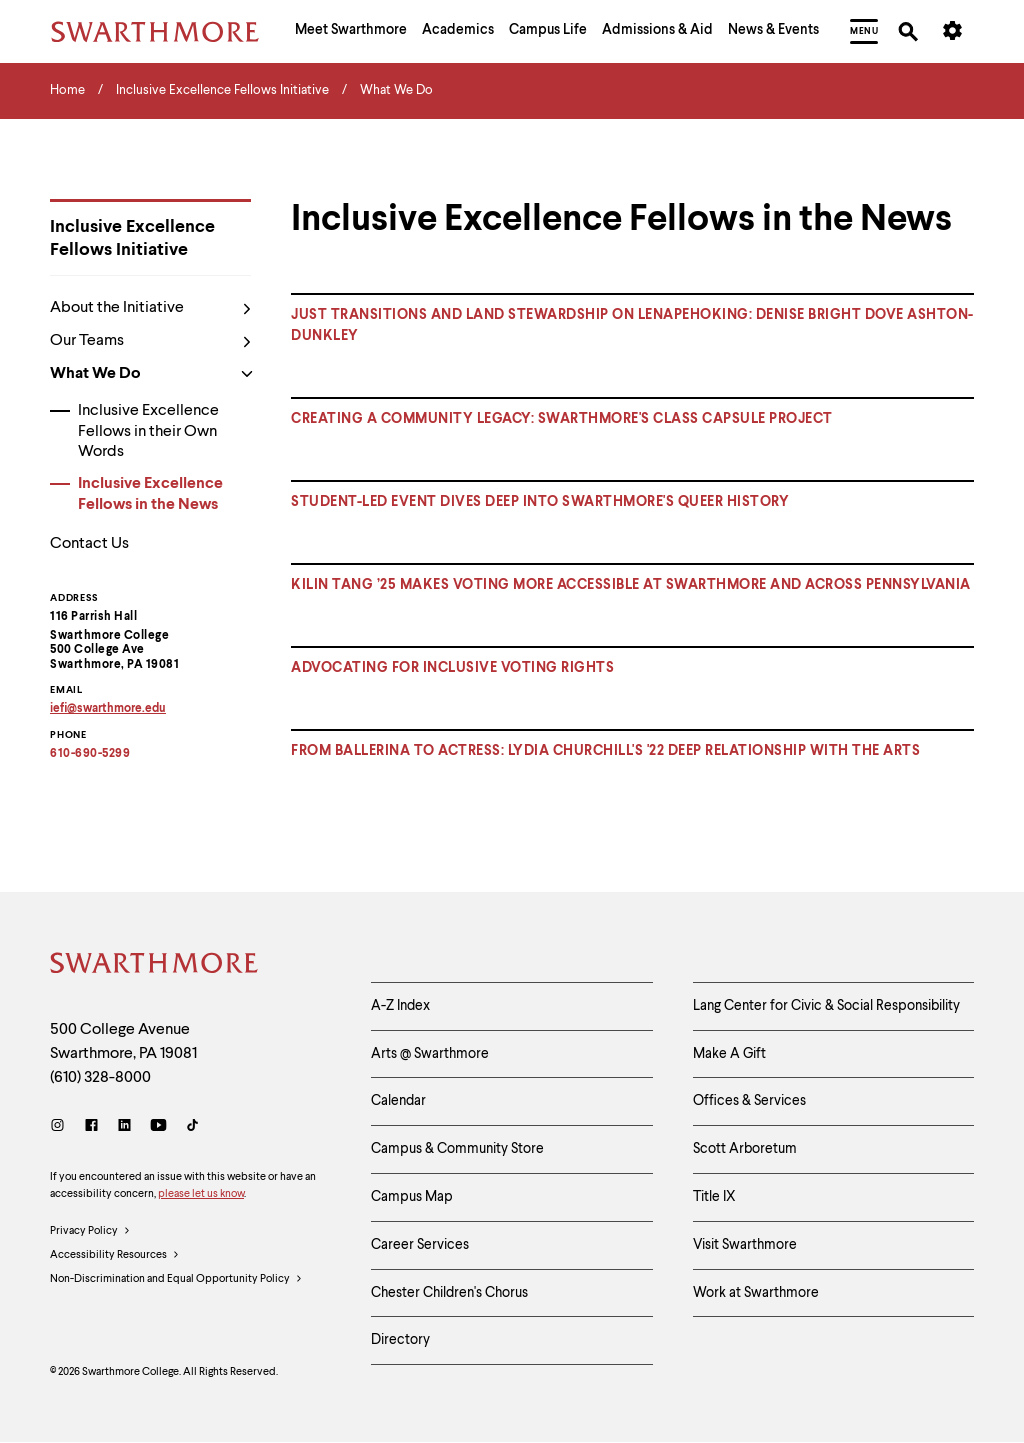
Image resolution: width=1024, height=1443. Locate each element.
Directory (400, 1340)
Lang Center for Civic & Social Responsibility (826, 1006)
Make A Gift (729, 1054)
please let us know (201, 1194)
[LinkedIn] (124, 1127)
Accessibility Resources (115, 1256)
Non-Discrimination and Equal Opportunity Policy (176, 1280)
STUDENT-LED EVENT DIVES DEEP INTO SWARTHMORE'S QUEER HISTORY (540, 502)
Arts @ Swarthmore (430, 1054)
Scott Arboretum (745, 1149)
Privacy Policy (90, 1232)
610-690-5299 (90, 754)
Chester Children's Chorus (449, 1293)
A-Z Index (400, 1006)
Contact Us (89, 544)
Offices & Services (749, 1101)
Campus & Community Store (457, 1149)
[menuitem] (351, 32)
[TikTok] (192, 1127)
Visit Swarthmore (745, 1245)
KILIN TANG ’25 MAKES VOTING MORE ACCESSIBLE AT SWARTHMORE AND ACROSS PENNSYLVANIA (631, 585)
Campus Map (412, 1197)
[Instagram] (61, 1127)
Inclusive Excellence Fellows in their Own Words (148, 432)
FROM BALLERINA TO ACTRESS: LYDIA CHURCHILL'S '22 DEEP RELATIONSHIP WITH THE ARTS (605, 751)
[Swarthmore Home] (155, 966)
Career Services (420, 1245)
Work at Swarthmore (756, 1293)
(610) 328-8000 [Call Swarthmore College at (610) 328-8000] (100, 1078)
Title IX (714, 1197)
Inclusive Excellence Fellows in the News (150, 494)
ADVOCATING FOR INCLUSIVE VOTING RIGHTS (452, 668)
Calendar (398, 1101)
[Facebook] (91, 1127)
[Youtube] (158, 1127)
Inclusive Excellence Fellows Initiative (132, 238)
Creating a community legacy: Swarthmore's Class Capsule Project (562, 419)
